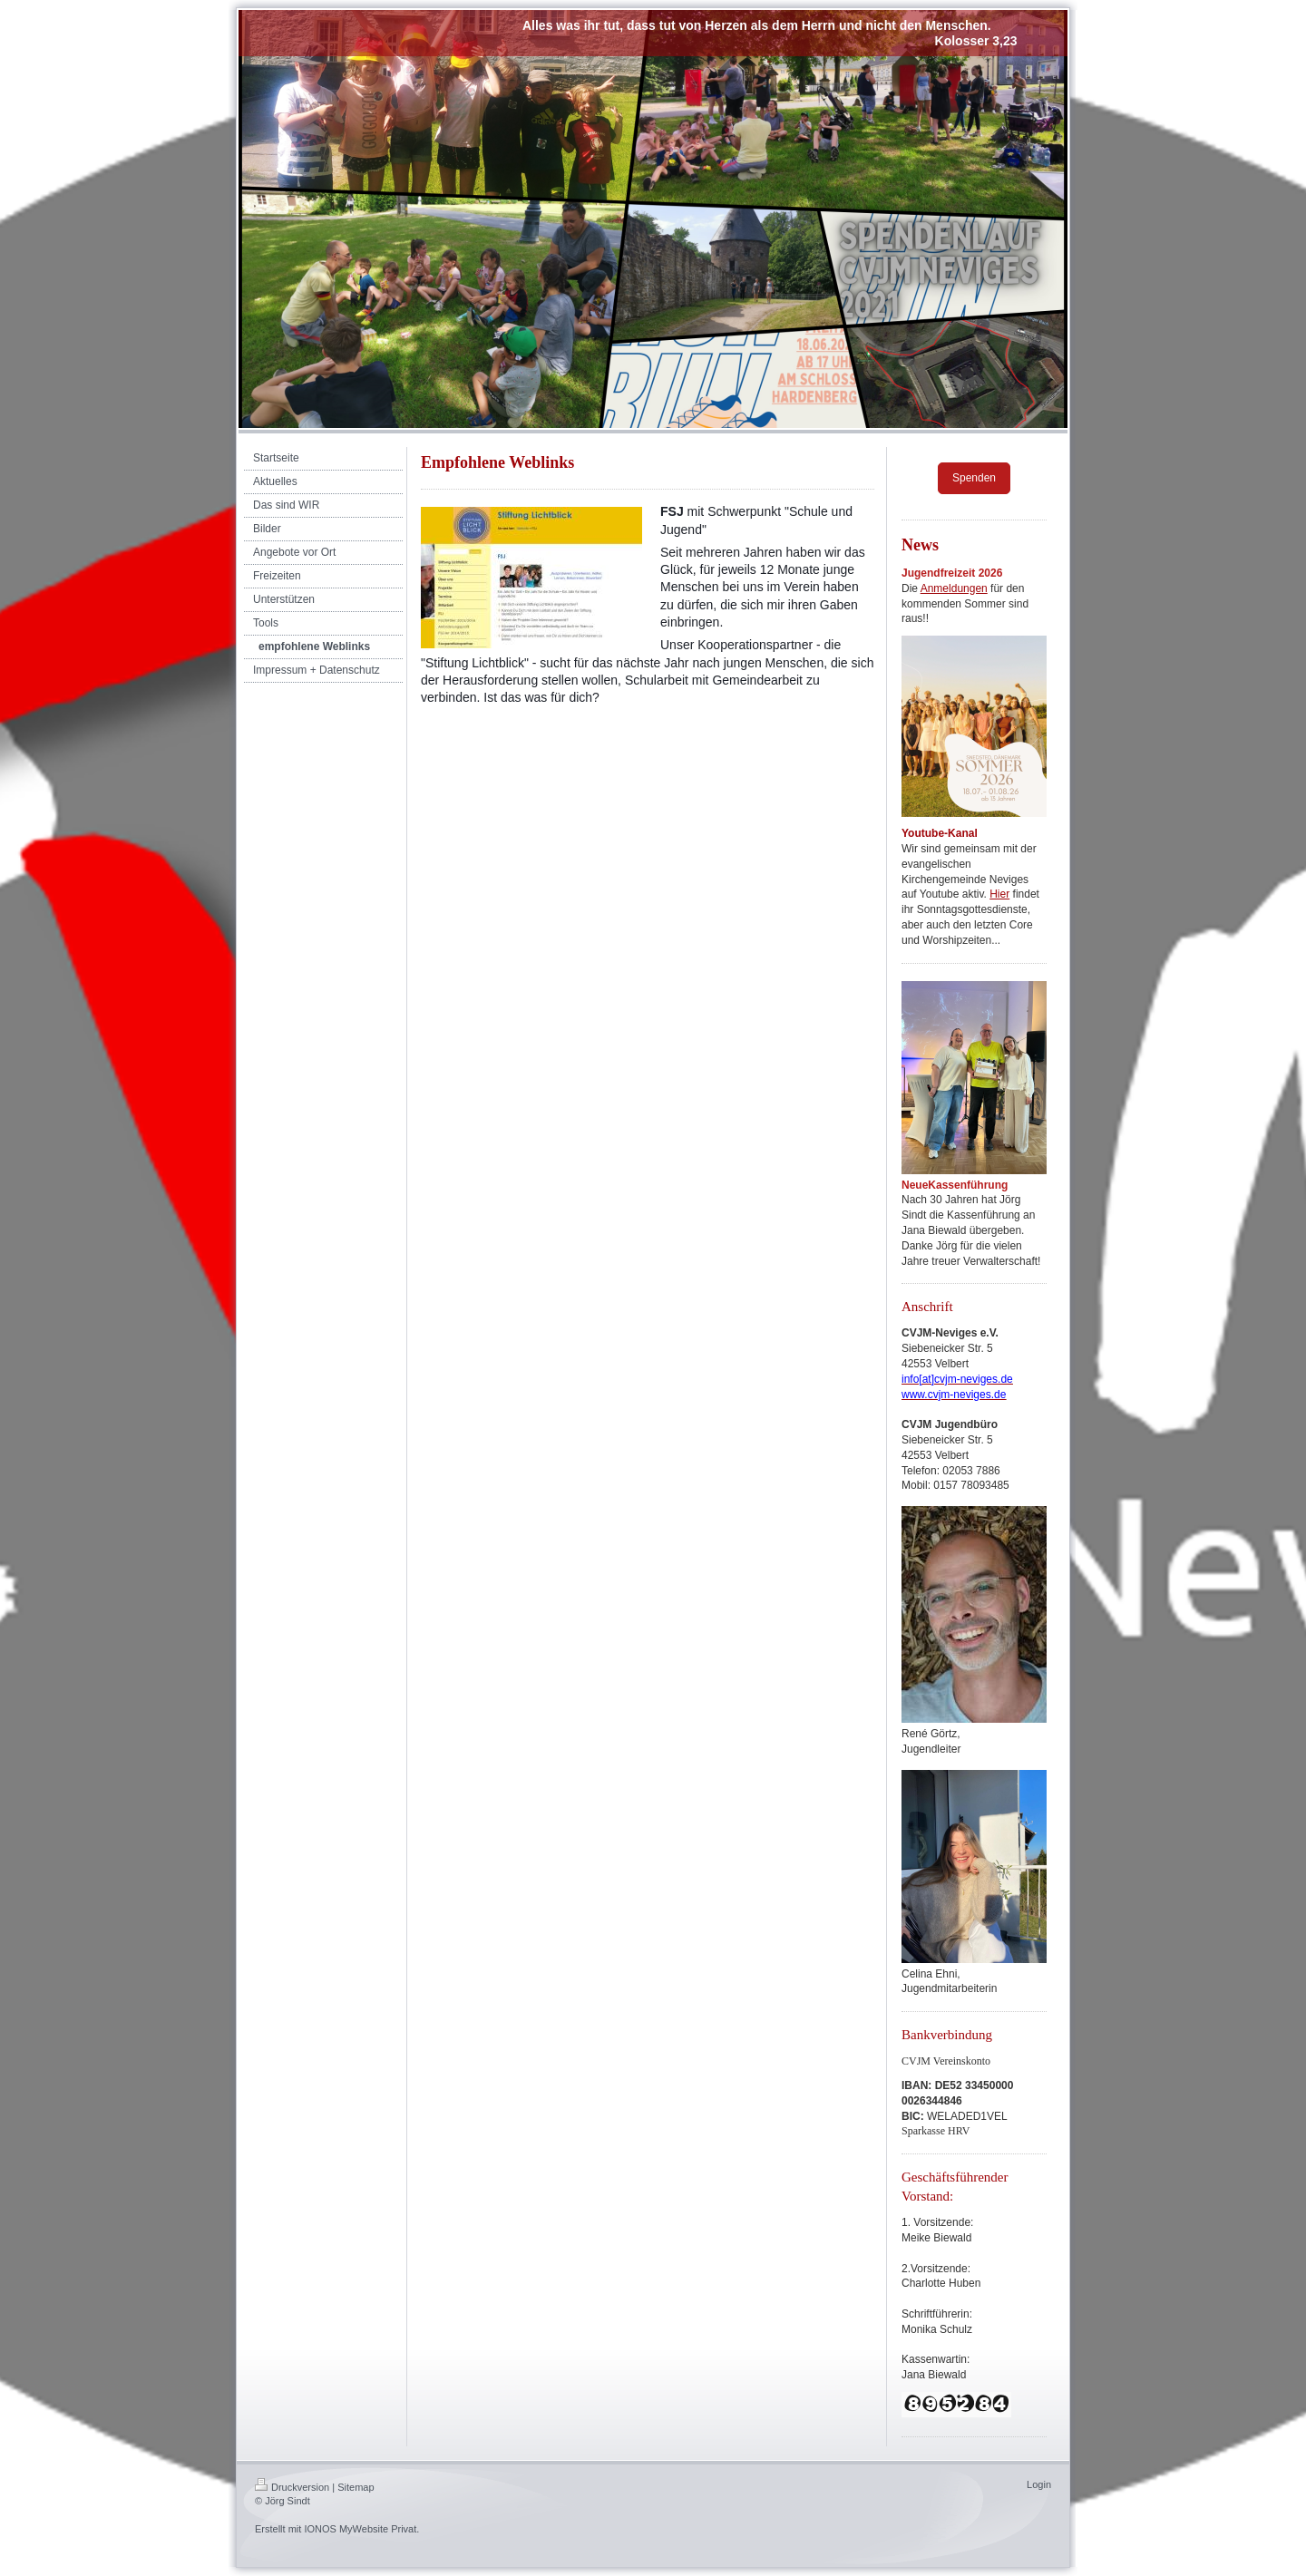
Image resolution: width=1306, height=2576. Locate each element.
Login (1039, 2484)
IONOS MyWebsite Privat (360, 2528)
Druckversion (292, 2487)
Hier (999, 894)
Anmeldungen (954, 588)
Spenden (974, 477)
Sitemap (355, 2487)
